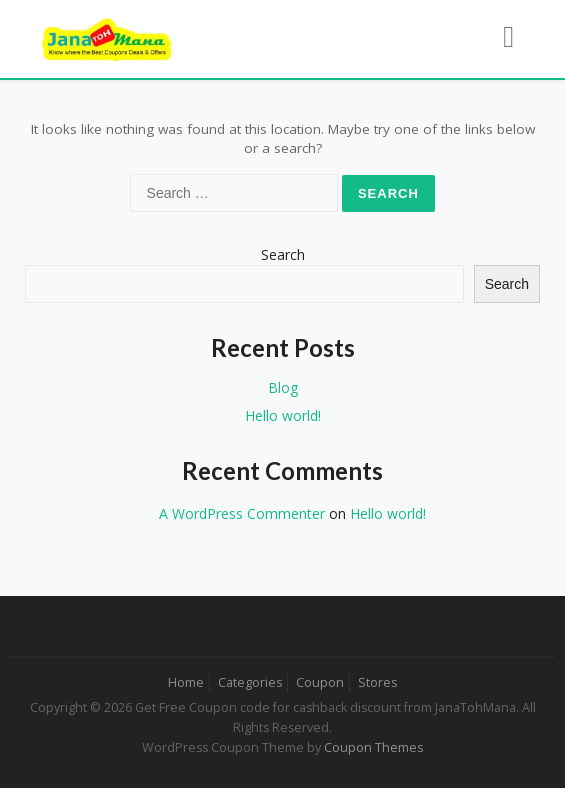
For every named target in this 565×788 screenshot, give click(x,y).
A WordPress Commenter (242, 513)
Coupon (320, 682)
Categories (250, 682)
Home (186, 682)
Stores (377, 682)
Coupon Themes (373, 747)
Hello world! (283, 415)
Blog (283, 387)
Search (283, 254)
